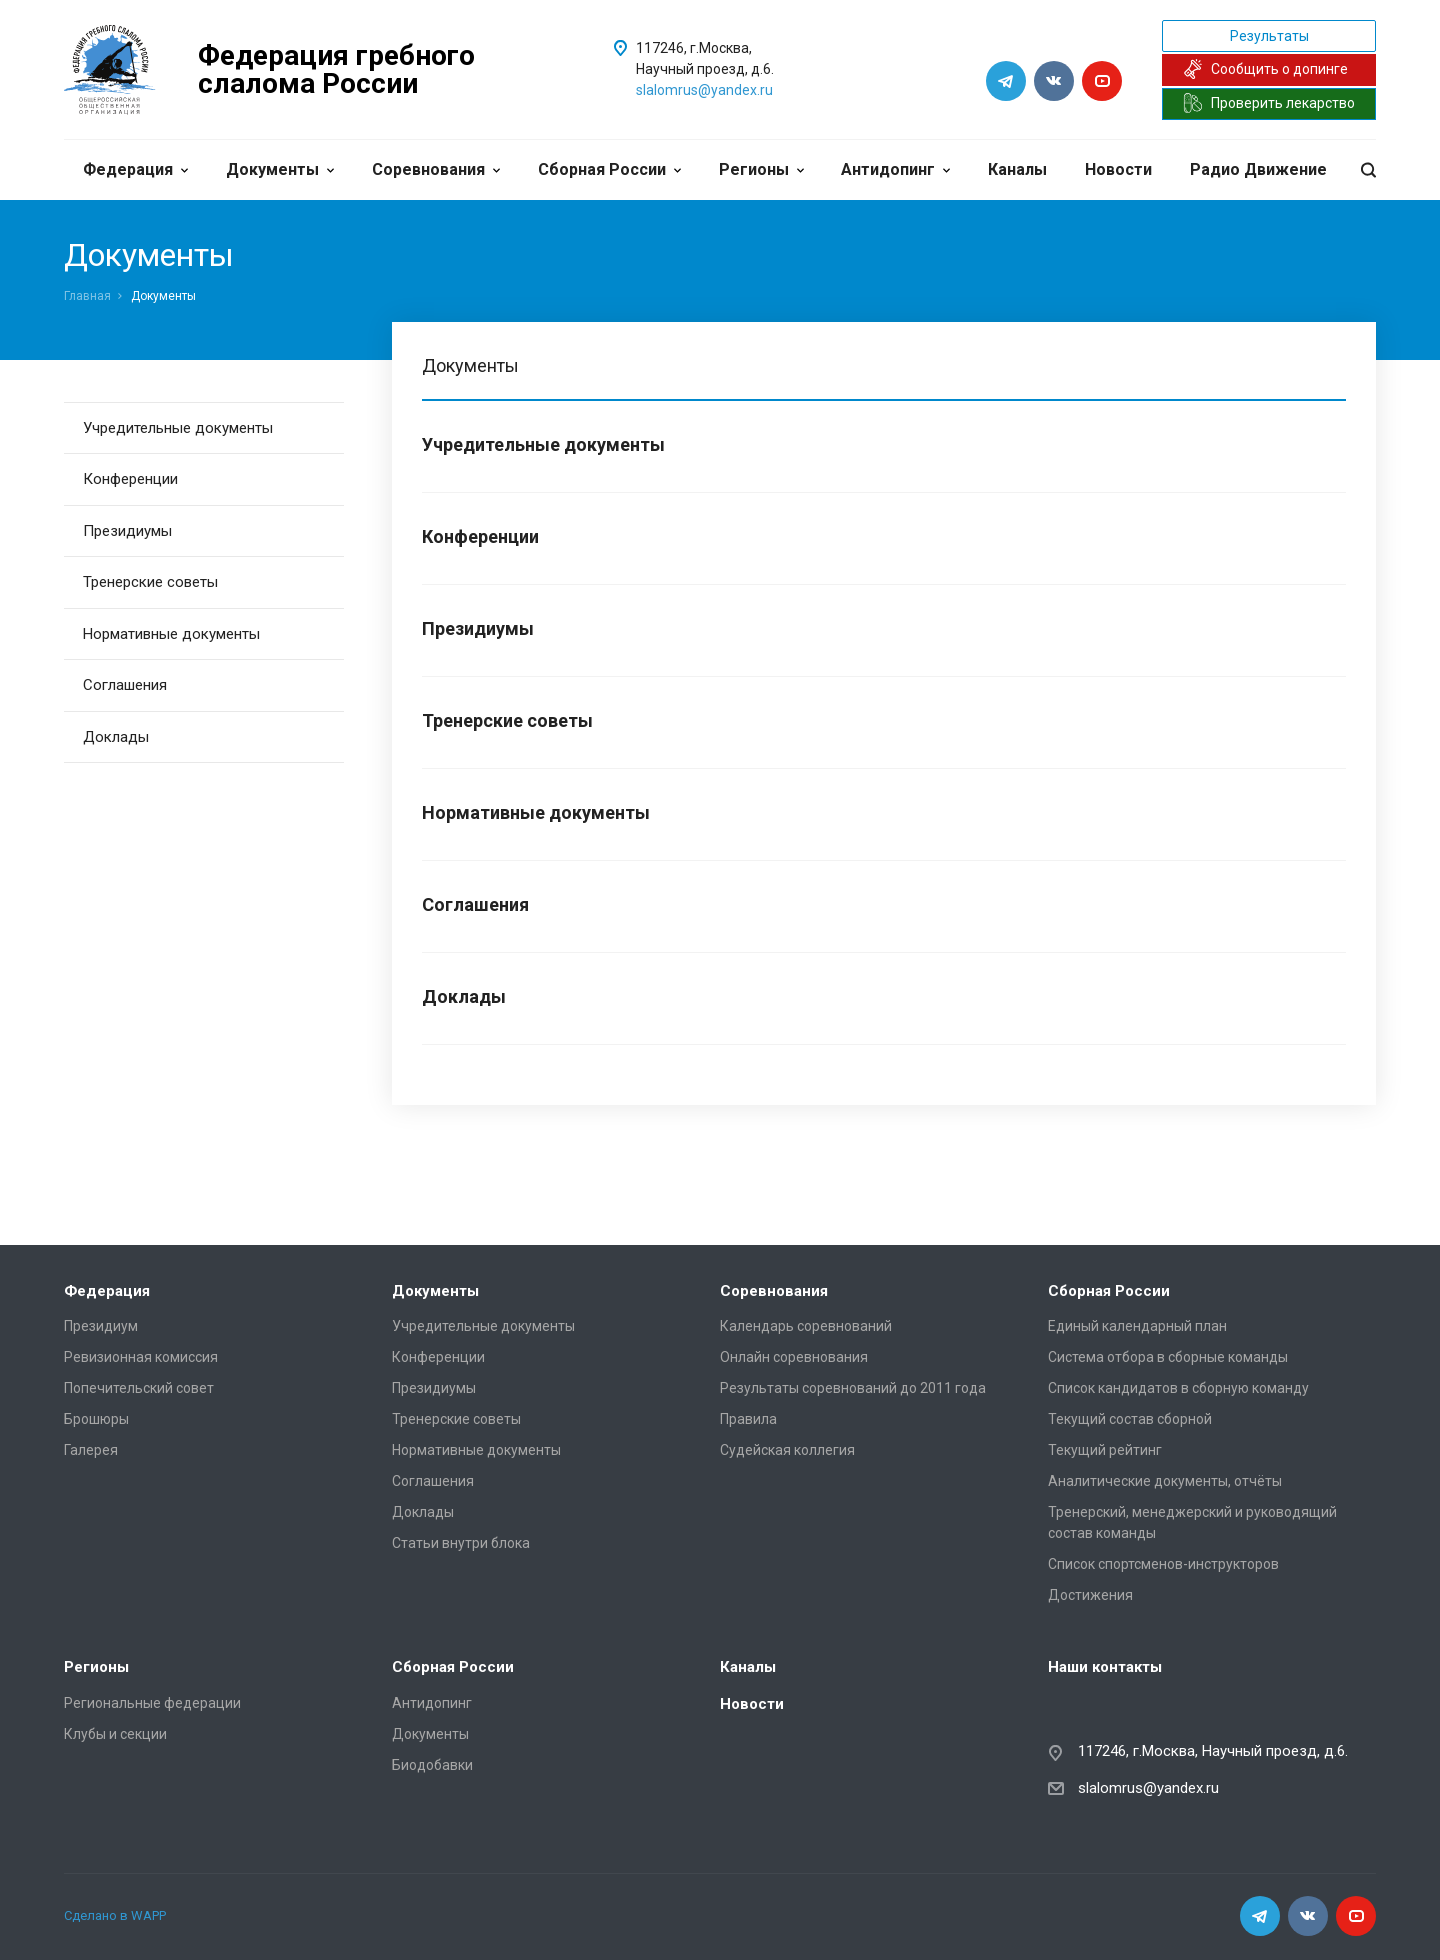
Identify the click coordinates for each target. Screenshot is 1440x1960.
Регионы (761, 169)
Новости (1118, 169)
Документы (280, 169)
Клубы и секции (115, 1734)
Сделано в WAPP (115, 1915)
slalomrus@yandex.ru (704, 90)
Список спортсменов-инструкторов (1163, 1564)
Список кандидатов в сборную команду (1178, 1388)
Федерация (135, 169)
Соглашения (125, 685)
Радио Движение (1258, 169)
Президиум (101, 1326)
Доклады (116, 737)
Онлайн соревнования (794, 1357)
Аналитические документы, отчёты (1165, 1481)
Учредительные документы (178, 428)
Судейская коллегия (787, 1450)
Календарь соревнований (806, 1326)
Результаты (1269, 36)
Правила (748, 1419)
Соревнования (436, 169)
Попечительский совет (139, 1388)
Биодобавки (432, 1765)
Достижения (1090, 1595)
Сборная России (609, 169)
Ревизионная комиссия (141, 1357)
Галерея (91, 1450)
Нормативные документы (171, 634)
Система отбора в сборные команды (1168, 1357)
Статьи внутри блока (461, 1543)
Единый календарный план (1137, 1326)
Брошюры (96, 1419)
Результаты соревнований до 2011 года (853, 1388)
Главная (87, 296)
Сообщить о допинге (1265, 69)
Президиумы (127, 531)
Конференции (130, 479)
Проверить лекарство (1269, 103)
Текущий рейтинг (1105, 1450)
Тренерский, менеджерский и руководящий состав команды (1192, 1522)
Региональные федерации (152, 1703)
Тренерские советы (150, 582)
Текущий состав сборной (1130, 1419)
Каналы (1017, 169)
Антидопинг (895, 169)
